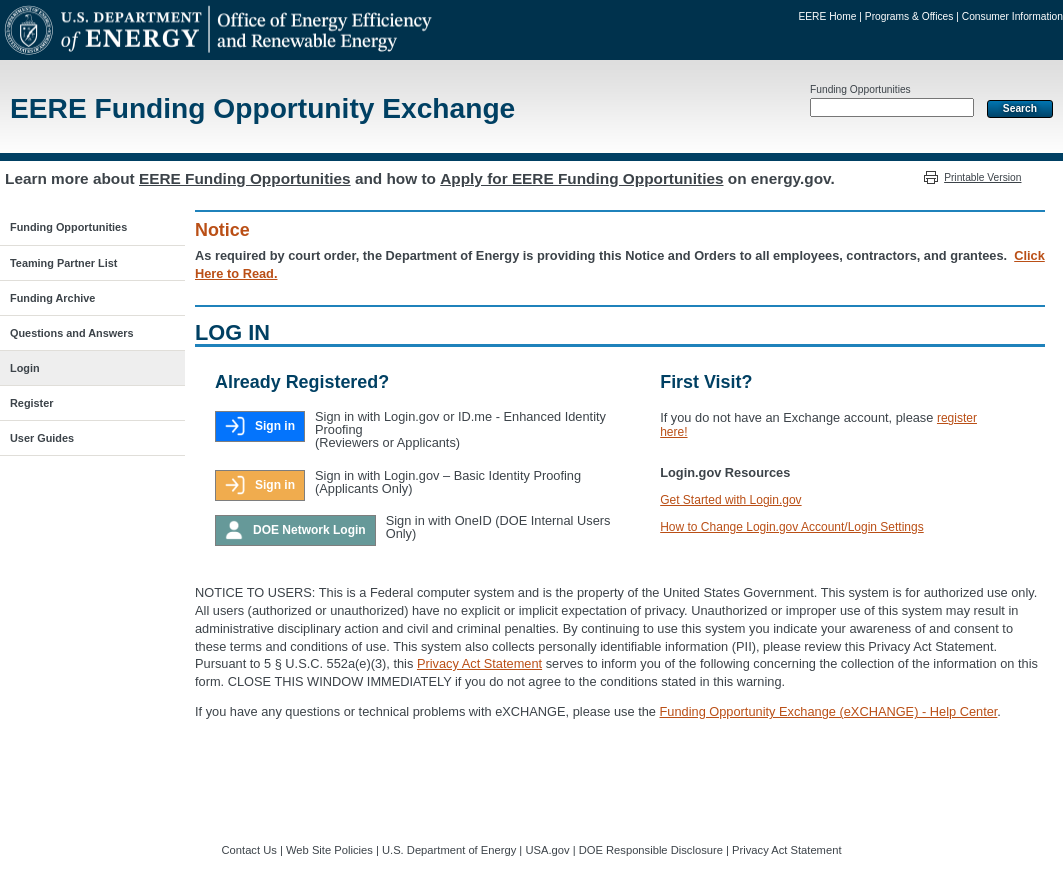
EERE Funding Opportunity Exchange (262, 108)
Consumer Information (1012, 16)
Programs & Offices (909, 16)
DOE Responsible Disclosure (651, 850)
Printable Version (982, 177)
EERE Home (827, 16)
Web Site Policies (329, 850)
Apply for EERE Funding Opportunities (581, 178)
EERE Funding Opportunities (245, 178)
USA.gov (547, 850)
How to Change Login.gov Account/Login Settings (792, 527)
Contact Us (249, 850)
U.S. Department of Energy (449, 850)
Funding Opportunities (860, 89)
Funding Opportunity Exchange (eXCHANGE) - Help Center (829, 711)
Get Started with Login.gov (730, 500)
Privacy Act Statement (479, 663)
